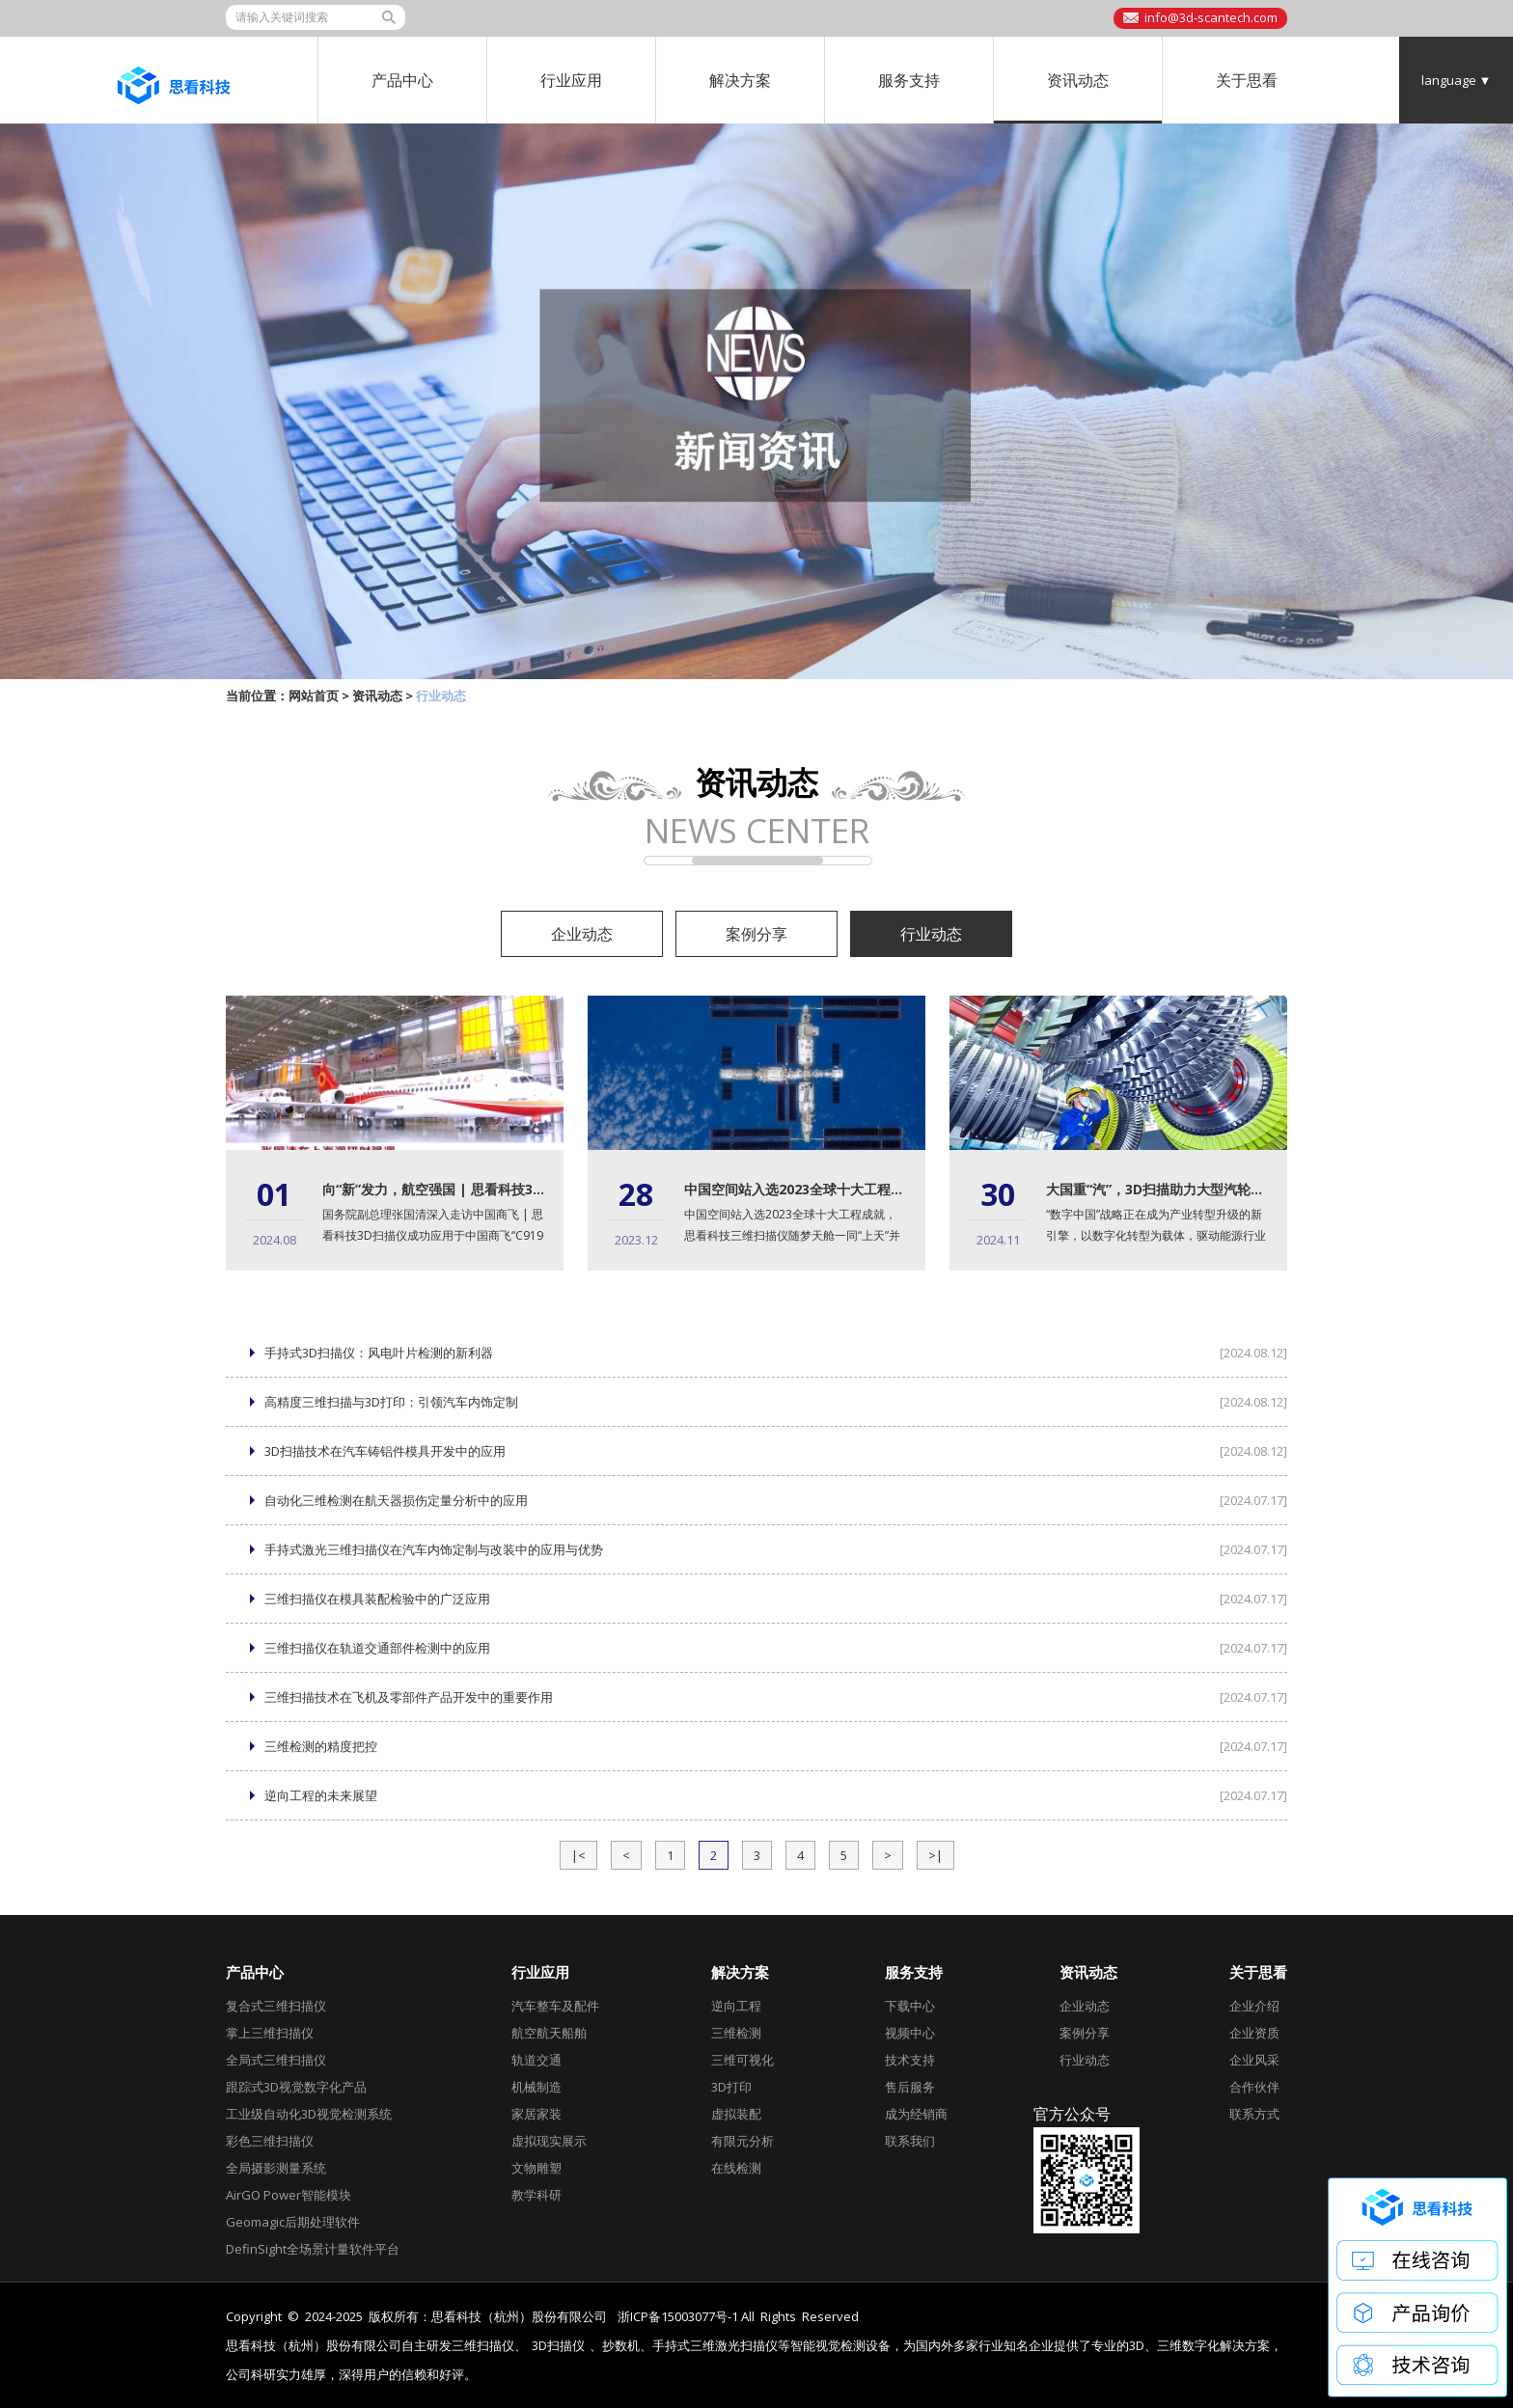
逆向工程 (736, 2005)
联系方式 (1254, 2113)
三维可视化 (742, 2059)
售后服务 (910, 2086)
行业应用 (571, 80)
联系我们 (910, 2140)
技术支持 (910, 2059)
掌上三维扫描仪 (270, 2032)
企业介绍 (1254, 2005)
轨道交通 (536, 2059)
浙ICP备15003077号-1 (678, 2316)
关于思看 (1247, 80)
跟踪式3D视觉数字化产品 (296, 2086)
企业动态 (582, 933)
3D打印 (731, 2086)
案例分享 (756, 933)
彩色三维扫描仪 (270, 2140)
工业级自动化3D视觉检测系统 (309, 2113)
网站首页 (314, 695)
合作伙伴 (1254, 2086)
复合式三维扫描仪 (276, 2005)
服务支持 (909, 80)
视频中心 (910, 2032)
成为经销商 (916, 2113)
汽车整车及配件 (555, 2005)
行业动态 (931, 933)
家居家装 (536, 2113)
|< (578, 1855)
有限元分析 (742, 2140)
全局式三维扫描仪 (276, 2059)
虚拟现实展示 (549, 2140)
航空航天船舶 (549, 2032)
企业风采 (1254, 2059)
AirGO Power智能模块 (288, 2194)
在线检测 (736, 2167)
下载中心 (910, 2005)
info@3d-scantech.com (1211, 17)
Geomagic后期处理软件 (293, 2221)
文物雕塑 (536, 2167)
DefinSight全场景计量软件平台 (312, 2249)
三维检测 (736, 2032)
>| (935, 1855)
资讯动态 (1078, 80)
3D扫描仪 (558, 2346)
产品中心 (402, 80)
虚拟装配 (736, 2113)
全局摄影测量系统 (276, 2167)
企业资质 (1254, 2032)
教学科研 (536, 2194)
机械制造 (536, 2086)
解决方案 (740, 80)
